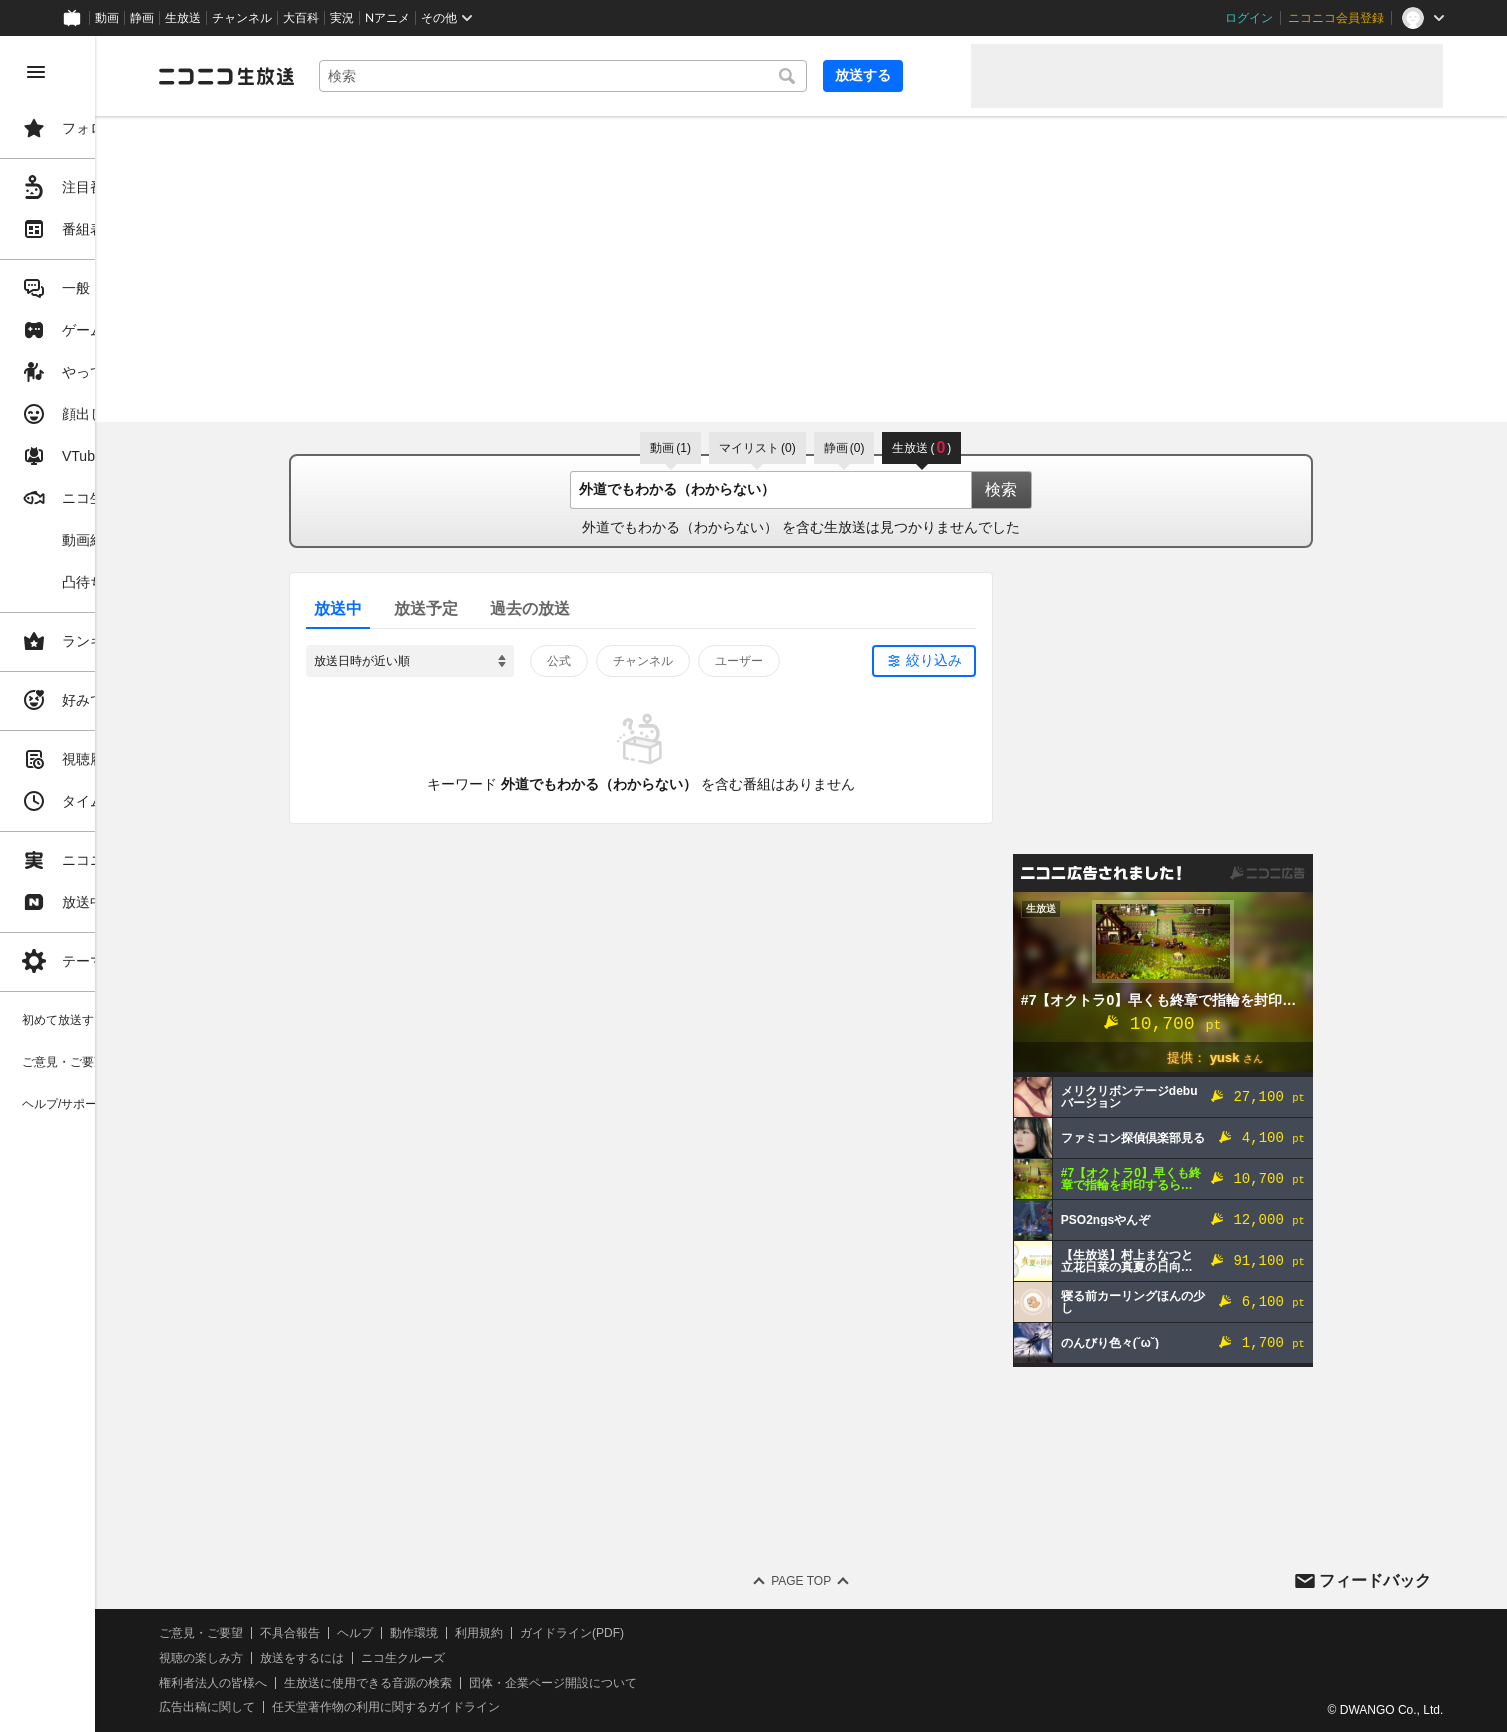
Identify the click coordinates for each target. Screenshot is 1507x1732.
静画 (142, 18)
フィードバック (1375, 1580)
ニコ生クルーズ (532, 1658)
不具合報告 (419, 1633)
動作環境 (543, 1633)
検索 (1066, 489)
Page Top (865, 1581)
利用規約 (608, 1633)
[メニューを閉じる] (36, 72)
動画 (107, 18)
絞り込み (999, 660)
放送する (907, 75)
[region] (112, 884)
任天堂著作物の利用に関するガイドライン (515, 1707)
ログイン (1249, 18)
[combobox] (649, 76)
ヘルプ (484, 1633)
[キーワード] (649, 76)
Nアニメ (387, 18)
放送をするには (431, 1658)
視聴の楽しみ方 (330, 1658)
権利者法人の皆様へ (342, 1683)
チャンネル (242, 18)
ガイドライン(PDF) (701, 1633)
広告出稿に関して (336, 1707)
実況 (342, 18)
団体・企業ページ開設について (682, 1683)
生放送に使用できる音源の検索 (497, 1683)
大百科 (301, 18)
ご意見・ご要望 (330, 1633)
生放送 (183, 18)
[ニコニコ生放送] (356, 76)
